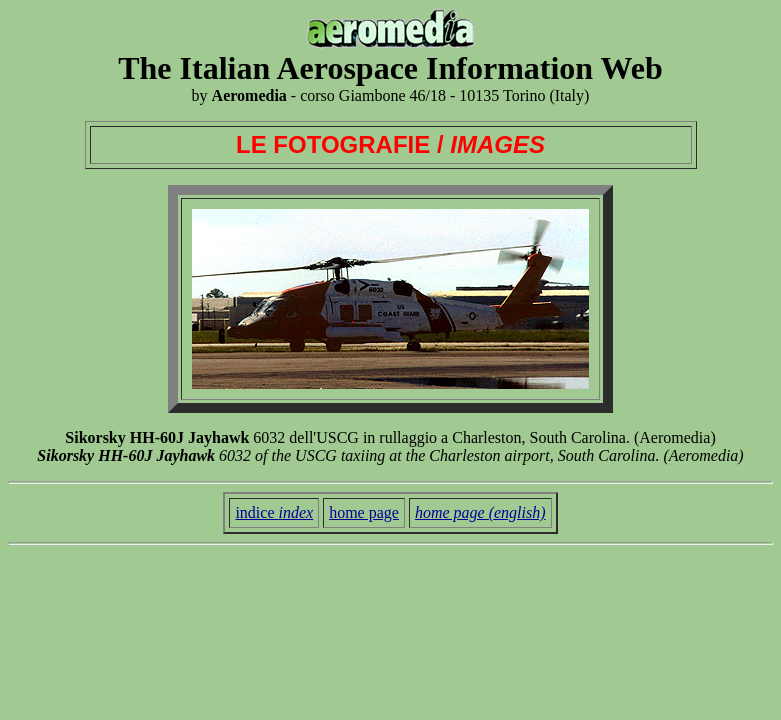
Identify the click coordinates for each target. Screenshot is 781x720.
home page (364, 512)
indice (274, 512)
